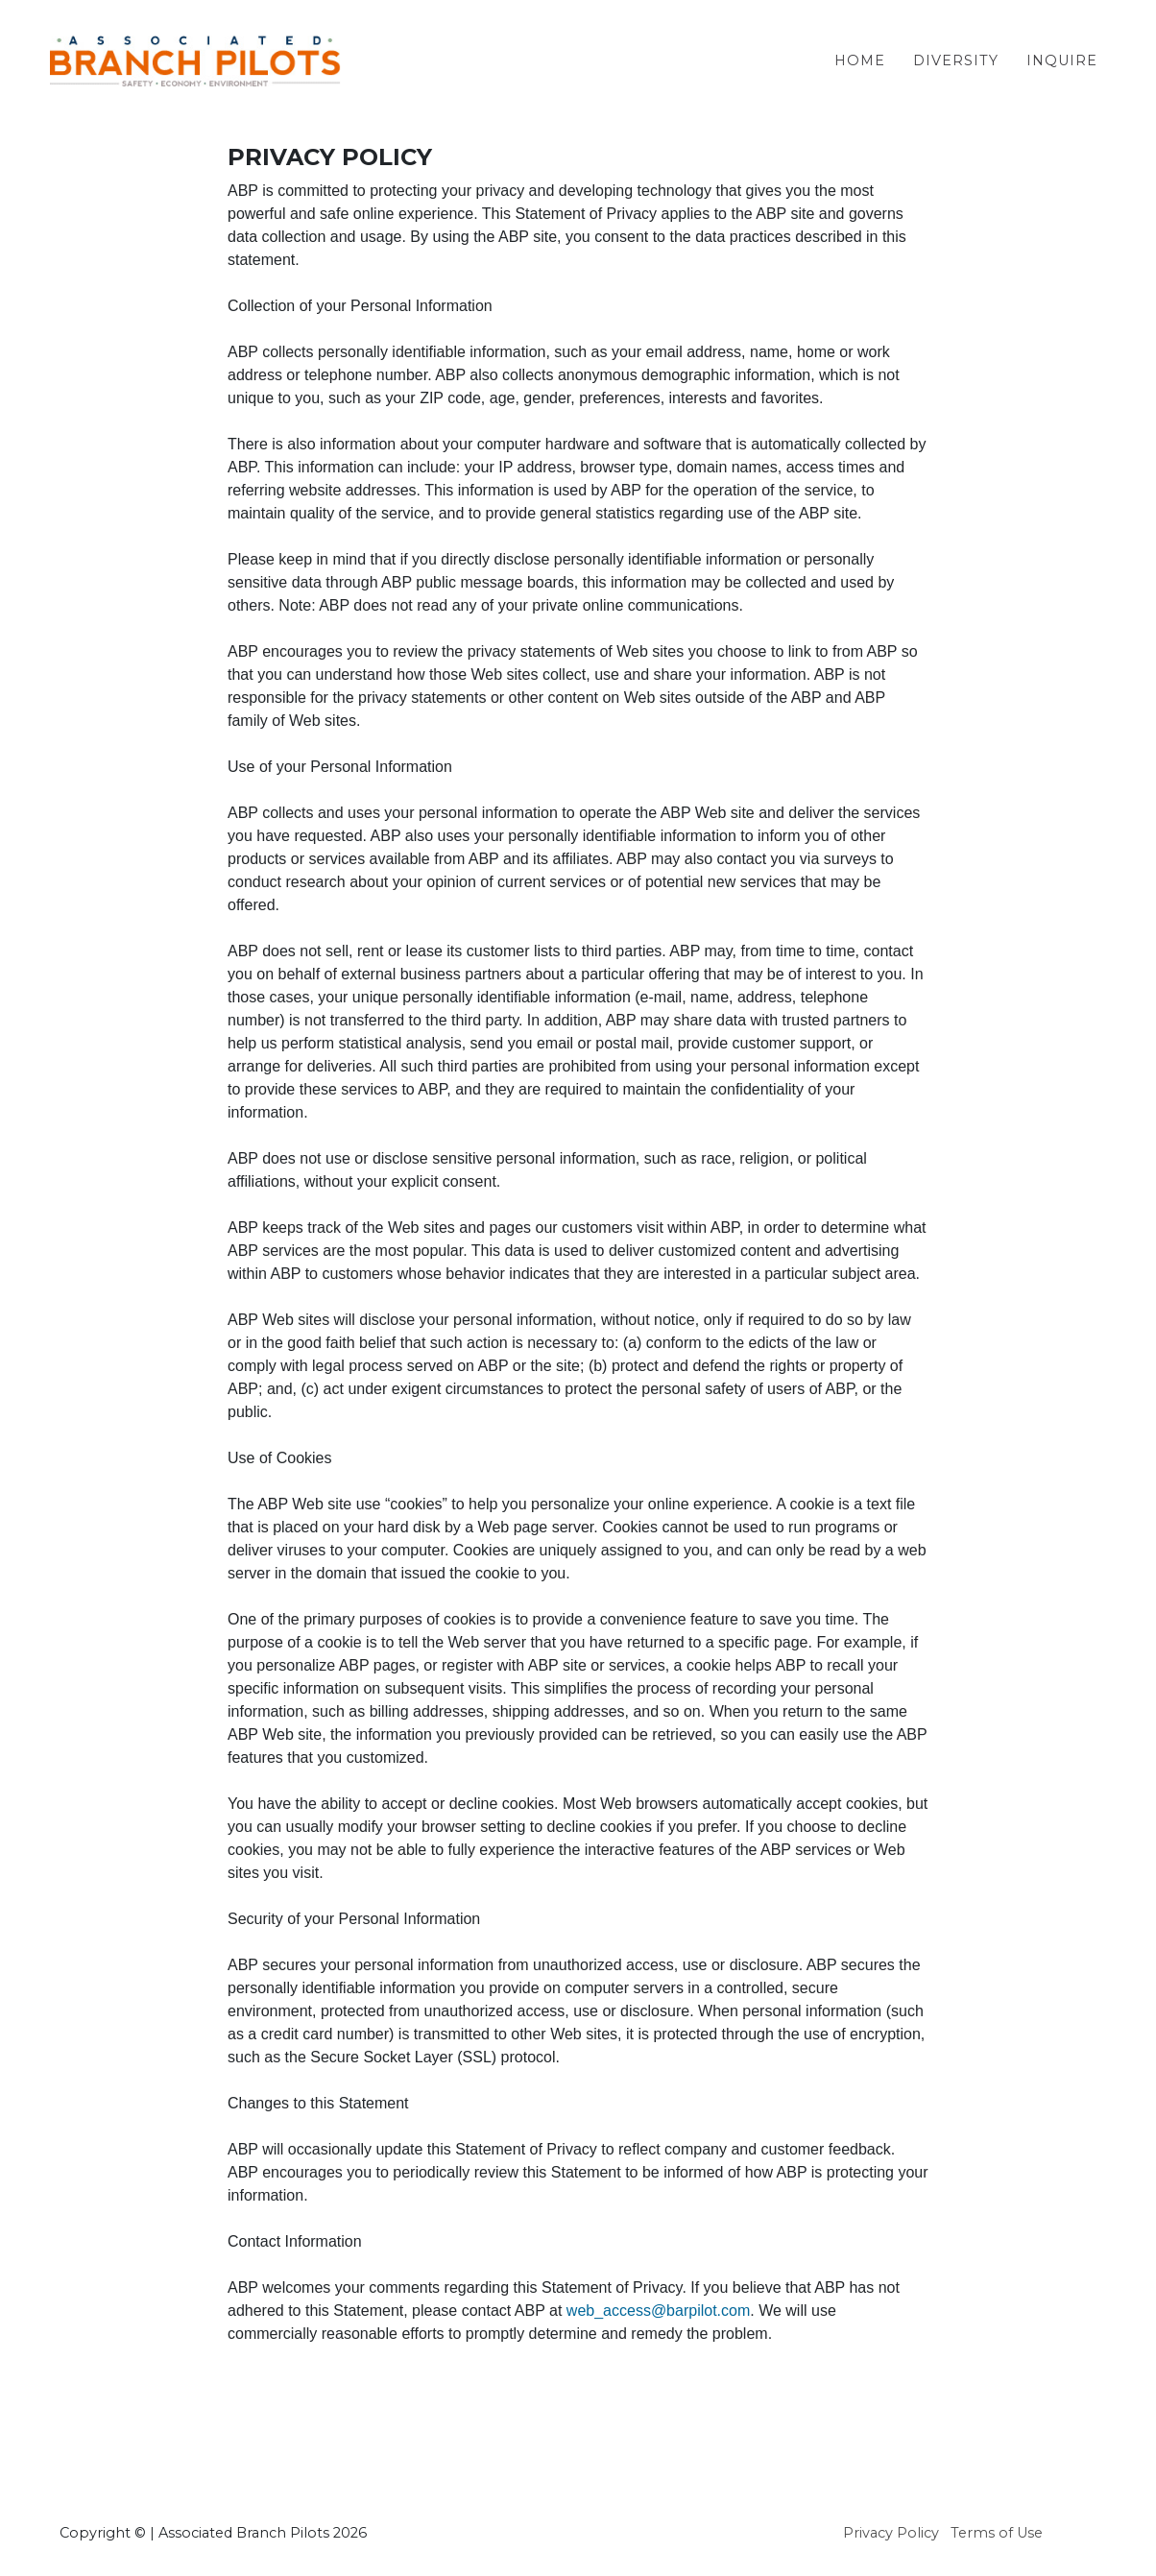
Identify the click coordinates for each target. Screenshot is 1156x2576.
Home (859, 75)
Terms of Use (997, 2532)
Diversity (956, 75)
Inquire (1061, 75)
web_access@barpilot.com (658, 2310)
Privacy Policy (891, 2532)
